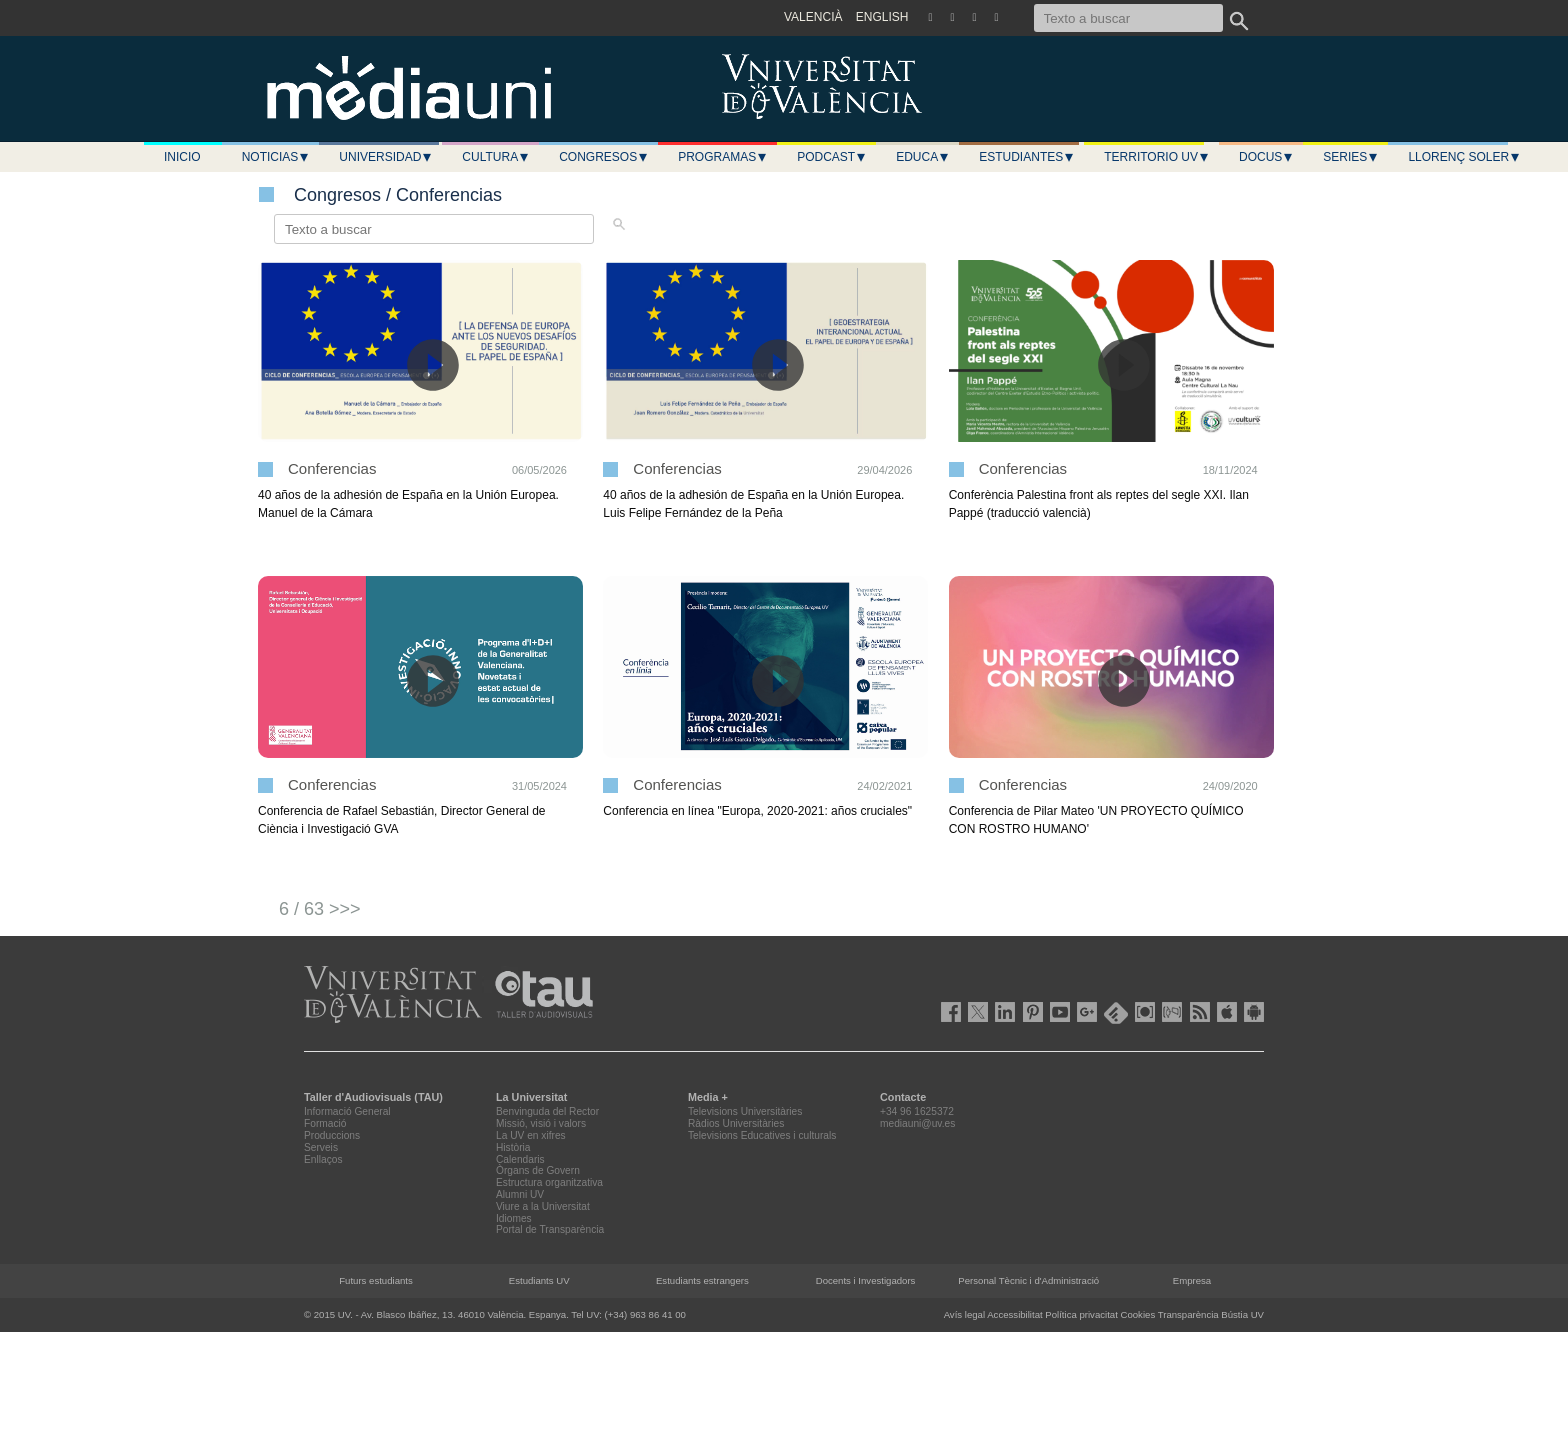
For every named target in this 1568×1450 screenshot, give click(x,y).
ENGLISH (882, 17)
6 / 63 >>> (320, 909)
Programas (723, 157)
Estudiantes (1027, 157)
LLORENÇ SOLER (1464, 157)
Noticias (276, 157)
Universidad (386, 157)
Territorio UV (1157, 157)
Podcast (832, 157)
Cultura (496, 157)
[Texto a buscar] (1128, 18)
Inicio (182, 157)
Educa (923, 157)
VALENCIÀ (813, 17)
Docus (1266, 157)
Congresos (604, 157)
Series (1351, 157)
